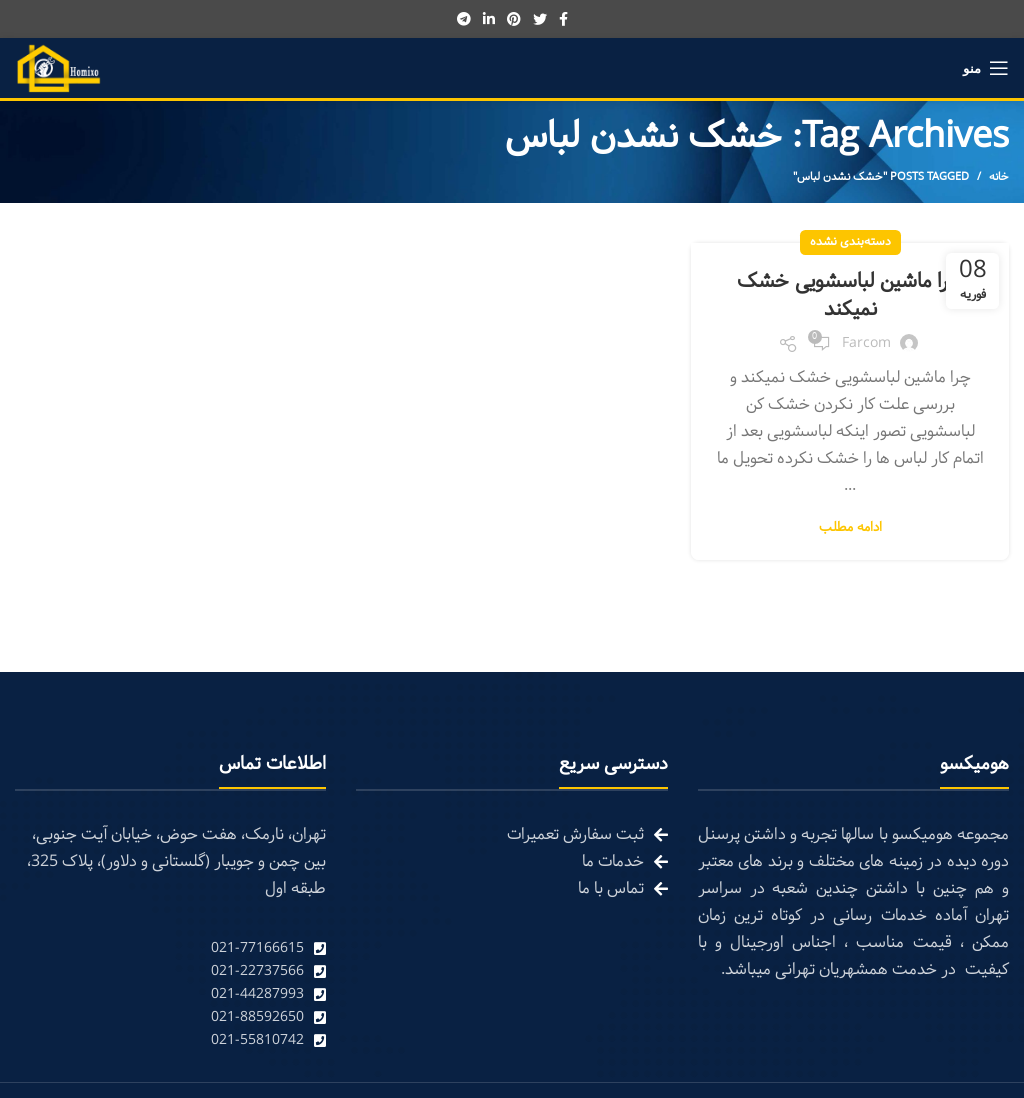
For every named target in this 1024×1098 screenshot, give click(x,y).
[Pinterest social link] (514, 19)
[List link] (170, 948)
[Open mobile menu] (986, 68)
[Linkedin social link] (489, 19)
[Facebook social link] (563, 19)
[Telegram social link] (464, 19)
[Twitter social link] (540, 19)
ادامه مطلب (850, 528)
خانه (999, 177)
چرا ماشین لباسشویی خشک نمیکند (850, 296)
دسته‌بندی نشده (850, 242)
